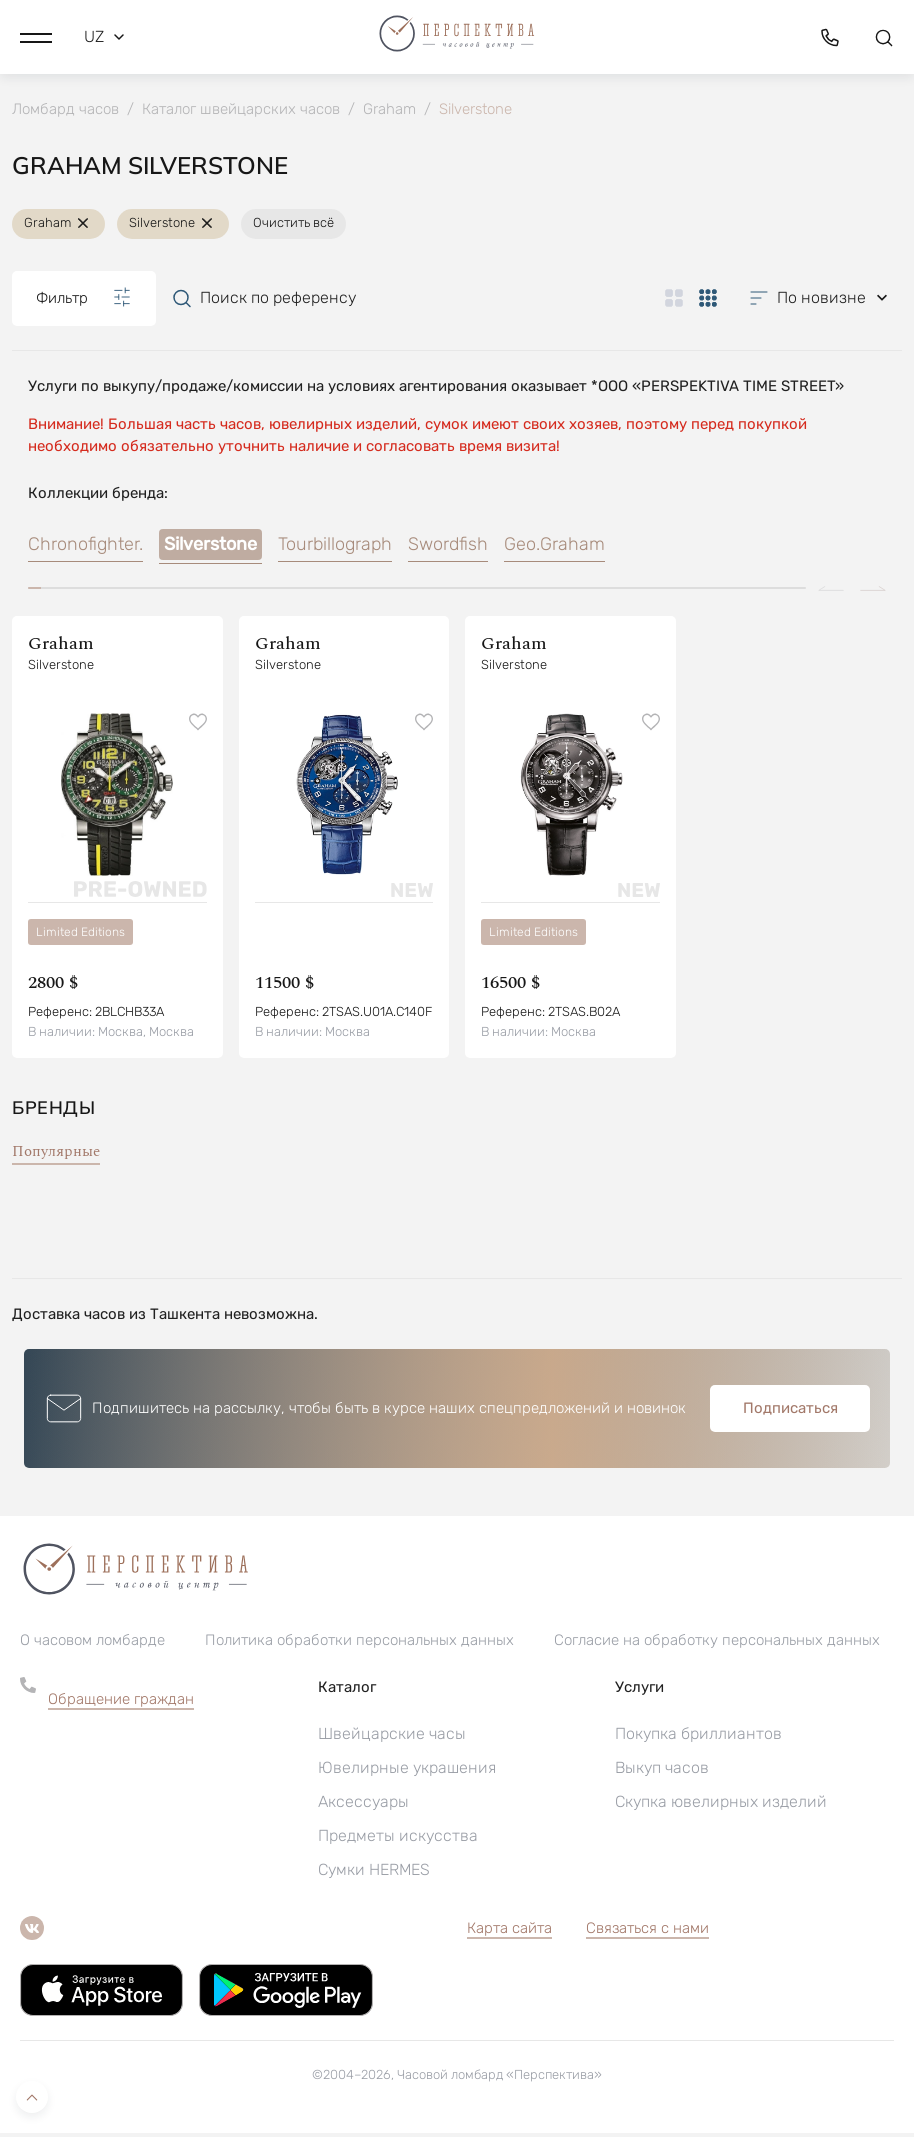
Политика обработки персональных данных (359, 1644)
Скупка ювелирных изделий (721, 1805)
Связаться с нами (647, 1932)
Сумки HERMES (374, 1873)
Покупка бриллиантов (698, 1737)
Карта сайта (509, 1932)
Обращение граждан (121, 1703)
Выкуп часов (662, 1771)
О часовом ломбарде (92, 1644)
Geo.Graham (554, 548)
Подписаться (790, 1412)
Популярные (56, 1155)
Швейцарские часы (392, 1737)
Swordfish (448, 548)
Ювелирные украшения (407, 1771)
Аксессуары (363, 1805)
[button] (36, 35)
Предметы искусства (398, 1839)
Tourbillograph (335, 548)
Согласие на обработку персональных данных (717, 1644)
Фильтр (84, 301)
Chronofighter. (85, 548)
